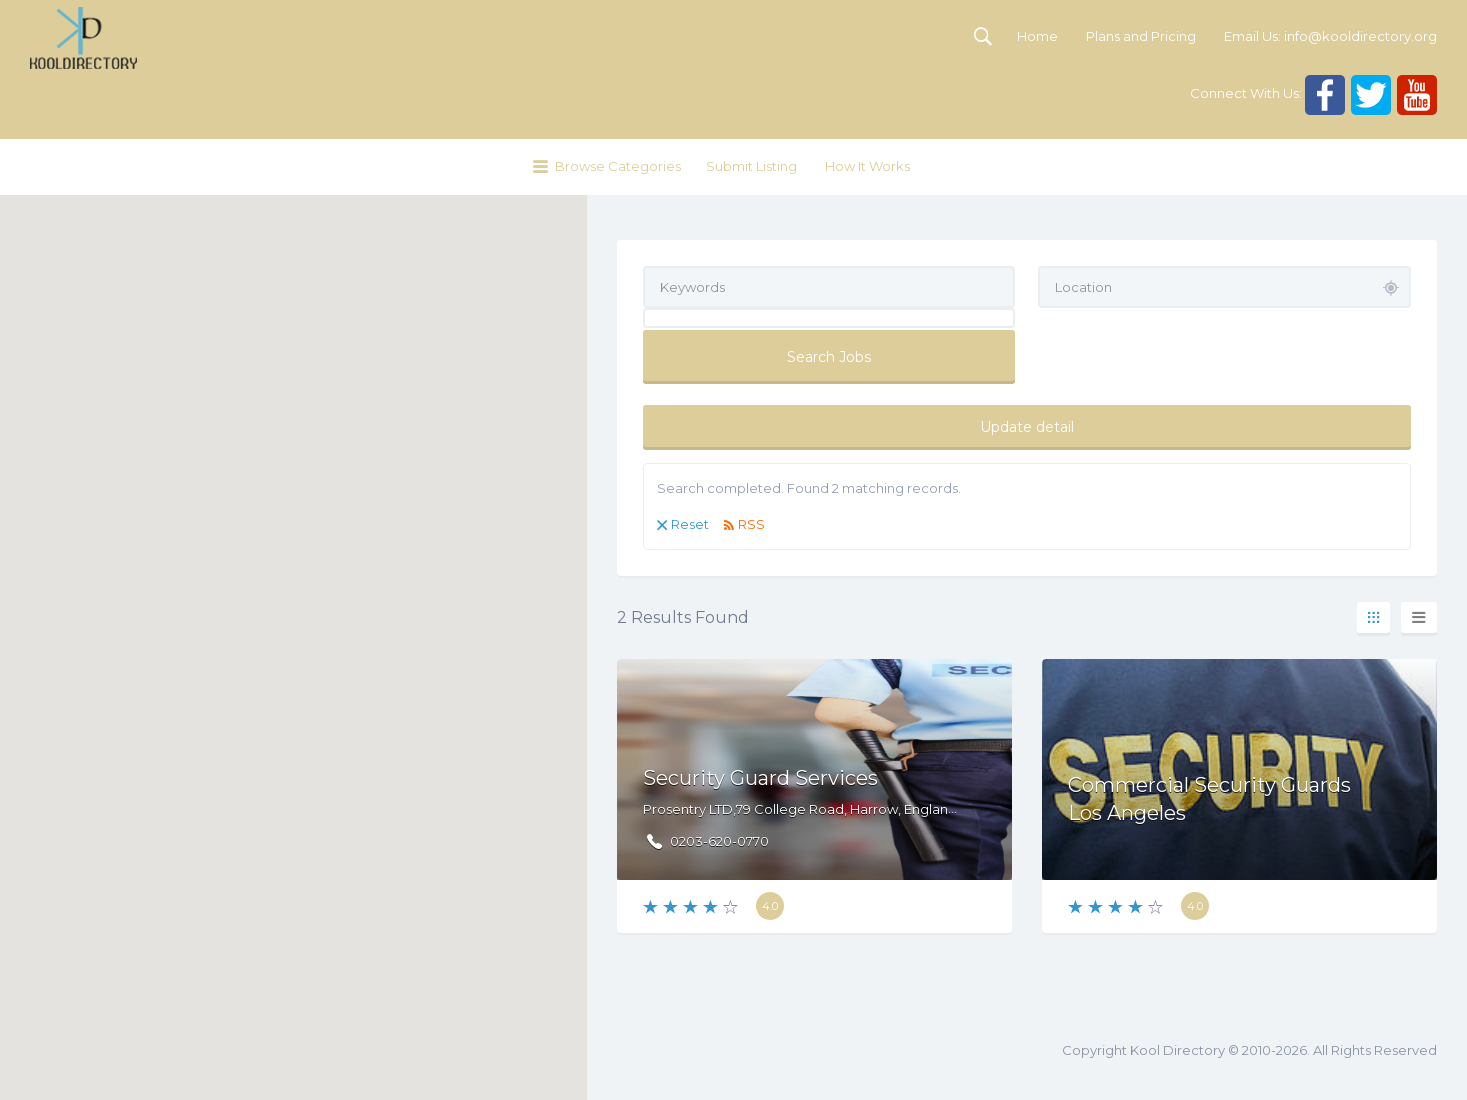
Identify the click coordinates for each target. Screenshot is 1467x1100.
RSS (751, 524)
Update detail (1027, 427)
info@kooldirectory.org (1360, 36)
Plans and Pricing (1141, 36)
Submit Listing (751, 166)
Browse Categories (618, 166)
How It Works (867, 166)
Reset (690, 524)
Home (1037, 36)
